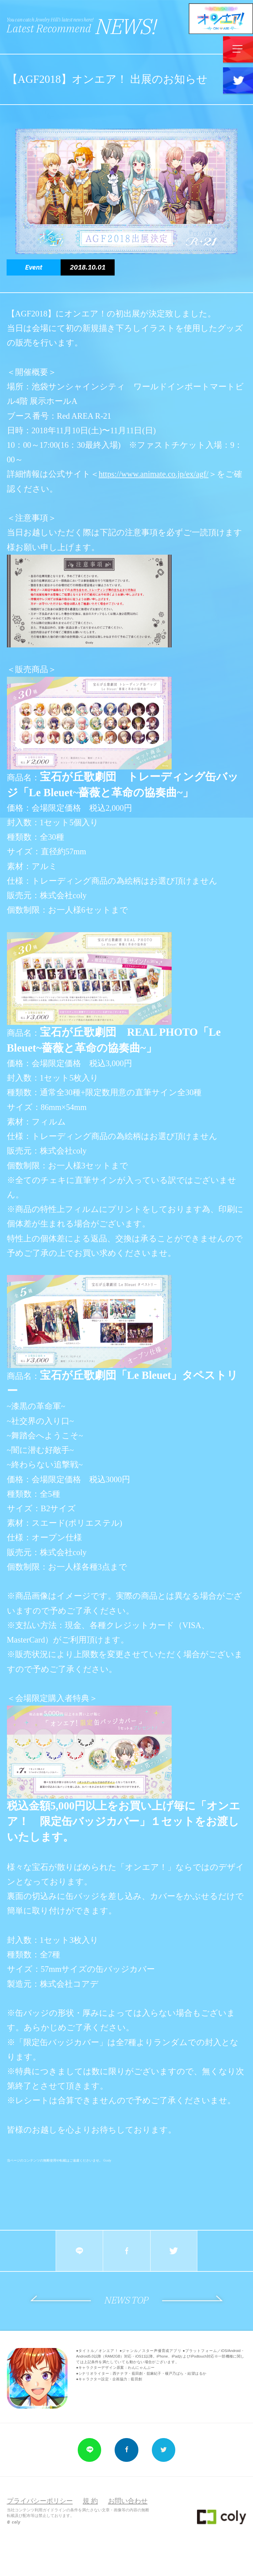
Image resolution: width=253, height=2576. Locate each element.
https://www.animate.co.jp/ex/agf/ (154, 474)
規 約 (90, 2500)
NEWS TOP (126, 2300)
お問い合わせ (128, 2500)
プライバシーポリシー (40, 2500)
